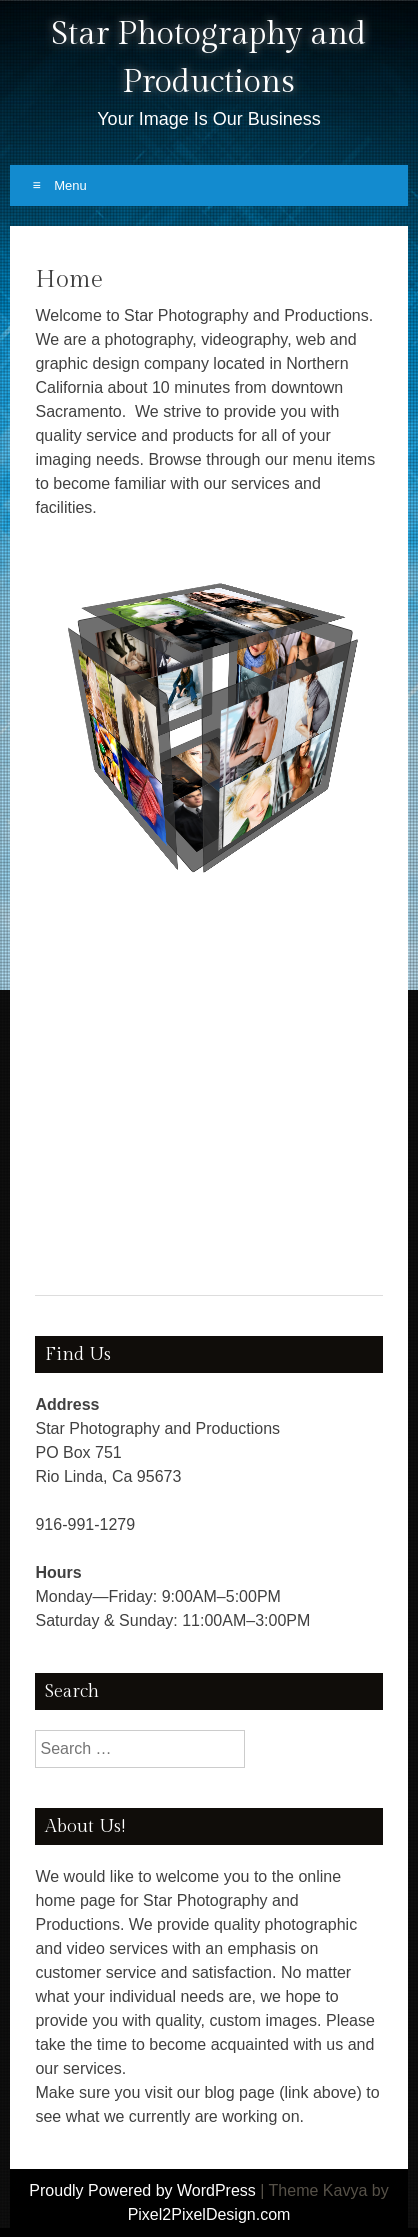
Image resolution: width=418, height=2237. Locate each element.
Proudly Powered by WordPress (142, 2190)
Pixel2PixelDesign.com (209, 2214)
